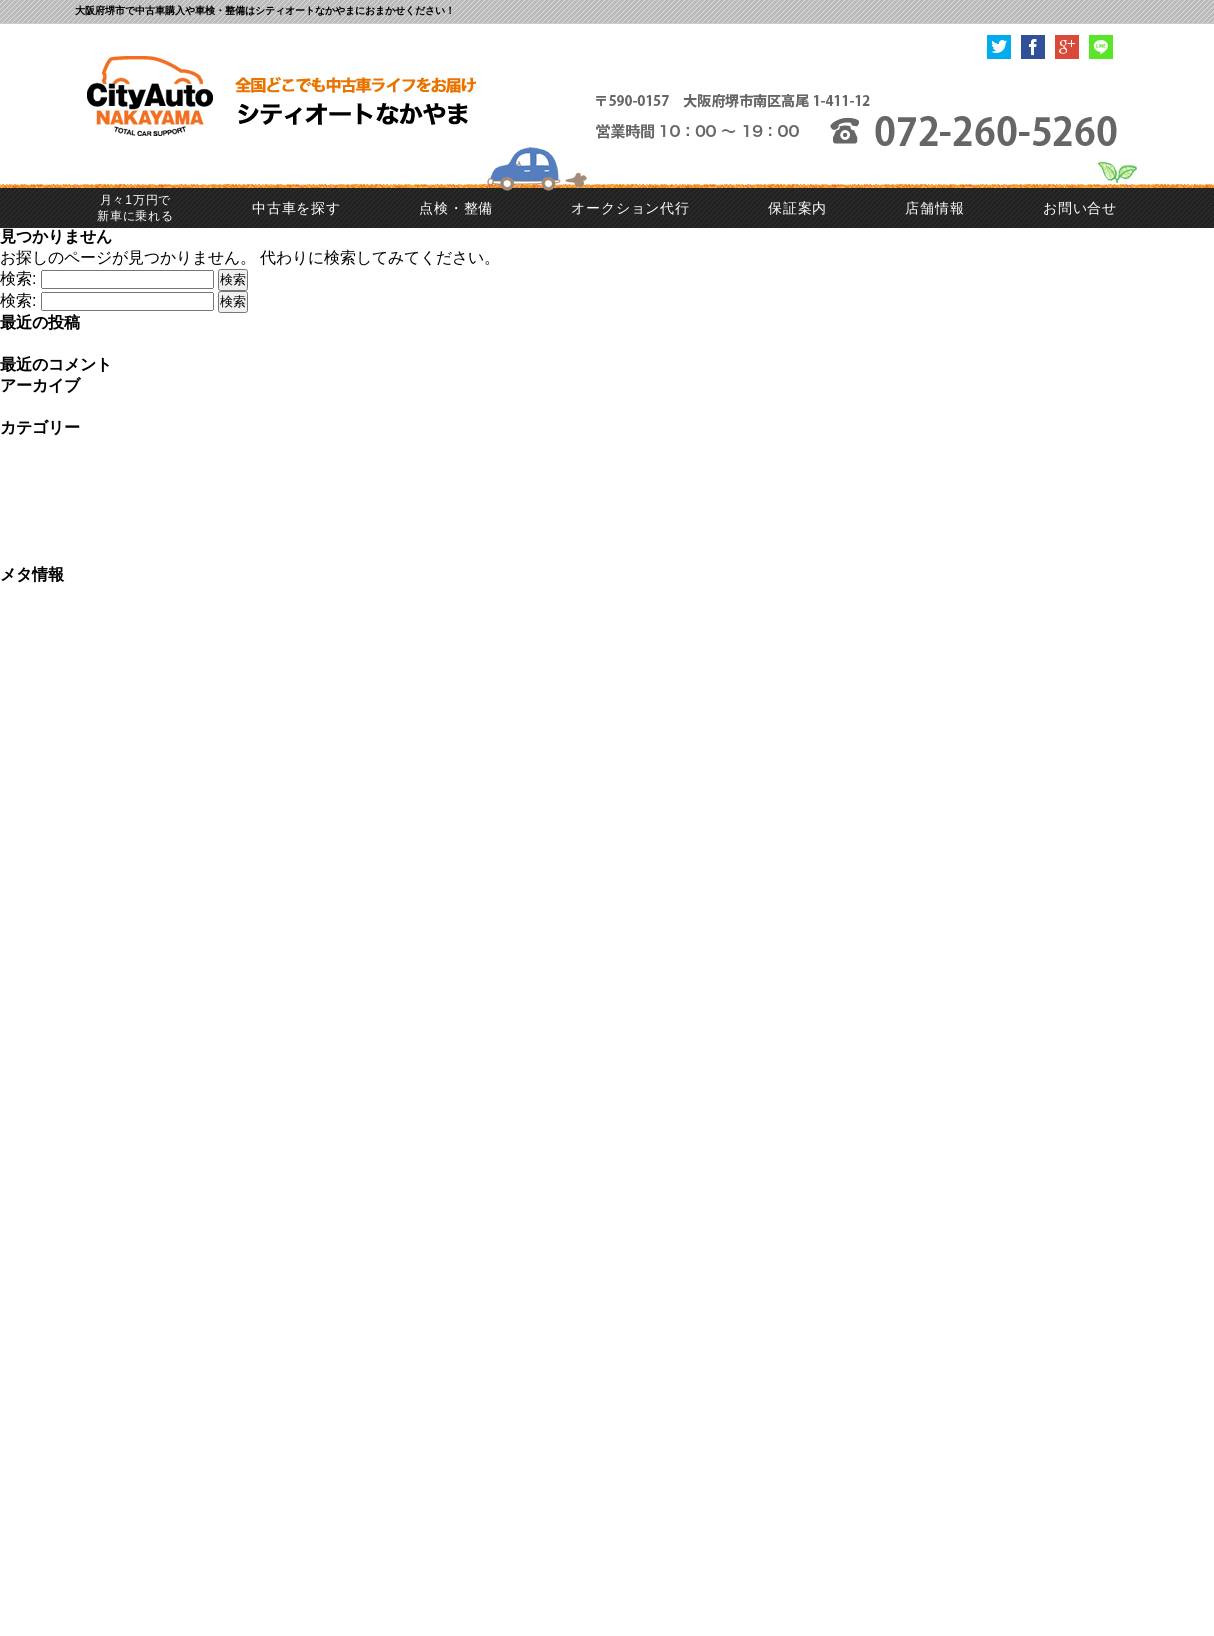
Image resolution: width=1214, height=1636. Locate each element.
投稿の (42, 616)
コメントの (58, 637)
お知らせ (32, 448)
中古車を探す (296, 208)
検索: (18, 278)
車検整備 (32, 553)
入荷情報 (32, 532)
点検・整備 (456, 208)
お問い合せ (1080, 208)
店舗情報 (934, 208)
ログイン (32, 595)
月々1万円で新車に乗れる (135, 208)
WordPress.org (53, 657)
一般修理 (32, 511)
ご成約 (24, 469)
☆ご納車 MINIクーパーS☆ (101, 343)
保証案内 (797, 208)
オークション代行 (630, 208)
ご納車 (24, 490)
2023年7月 (38, 406)
